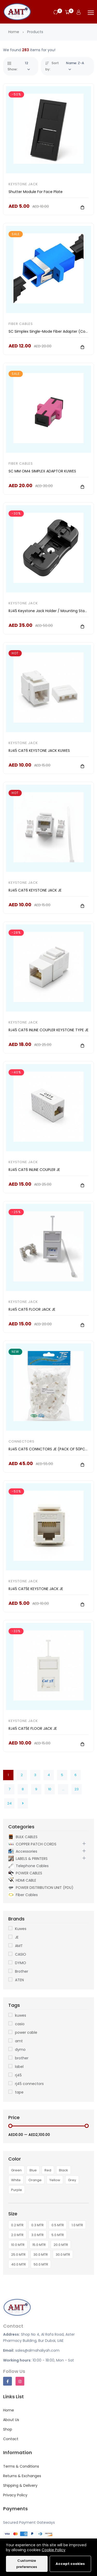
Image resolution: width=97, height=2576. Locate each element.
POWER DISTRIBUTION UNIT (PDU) (40, 1887)
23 (76, 1789)
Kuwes (20, 1928)
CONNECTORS (21, 1441)
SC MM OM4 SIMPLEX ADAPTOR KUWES (42, 471)
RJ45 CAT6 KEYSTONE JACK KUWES (39, 750)
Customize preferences (26, 2563)
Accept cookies (70, 2563)
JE (17, 1937)
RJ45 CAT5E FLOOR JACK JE (33, 1728)
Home (13, 31)
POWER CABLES (25, 1873)
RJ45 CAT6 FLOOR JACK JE (32, 1309)
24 (9, 1803)
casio (20, 2023)
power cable (26, 2032)
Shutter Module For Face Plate (36, 191)
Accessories (22, 1851)
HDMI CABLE (22, 1880)
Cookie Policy (53, 2549)
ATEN (19, 1980)
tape (19, 2092)
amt (19, 2041)
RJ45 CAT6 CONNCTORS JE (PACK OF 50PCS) (49, 1449)
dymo (20, 2049)
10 (49, 1789)
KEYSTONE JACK (23, 184)
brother (21, 2058)
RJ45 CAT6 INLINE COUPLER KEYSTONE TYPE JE (48, 1030)
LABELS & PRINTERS (28, 1858)
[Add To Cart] (82, 207)
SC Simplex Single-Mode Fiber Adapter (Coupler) (52, 331)
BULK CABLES (23, 1836)
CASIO (20, 1954)
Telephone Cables (28, 1865)
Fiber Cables (21, 323)
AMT (19, 1945)
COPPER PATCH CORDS (32, 1844)
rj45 (18, 2075)
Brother (21, 1971)
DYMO (20, 1962)
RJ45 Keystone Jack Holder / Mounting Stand (49, 610)
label (19, 2066)
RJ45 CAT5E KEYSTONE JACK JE (36, 1588)
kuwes (20, 2015)
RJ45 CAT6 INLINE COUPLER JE (34, 1169)
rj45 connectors (29, 2083)
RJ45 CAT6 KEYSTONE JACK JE (35, 890)
